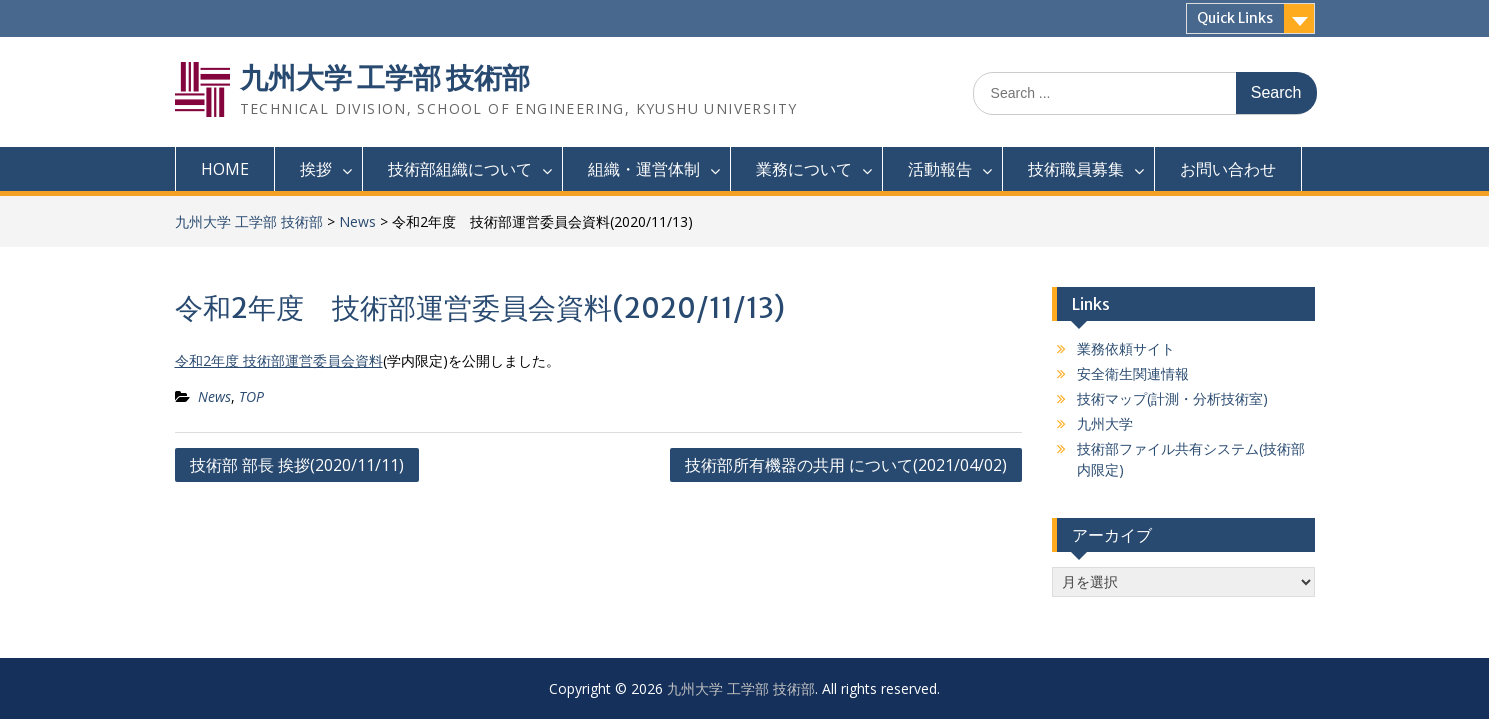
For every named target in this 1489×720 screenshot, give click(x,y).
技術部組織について (460, 169)
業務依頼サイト (1126, 348)
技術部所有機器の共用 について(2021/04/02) (846, 465)
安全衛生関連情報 (1133, 373)
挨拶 (316, 169)
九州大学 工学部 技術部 (385, 78)
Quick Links (1235, 18)
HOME (225, 169)
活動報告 (940, 169)
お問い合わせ (1228, 169)
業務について (804, 169)
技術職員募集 (1076, 169)
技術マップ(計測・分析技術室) (1172, 398)
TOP (251, 396)
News (357, 221)
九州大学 (1105, 423)
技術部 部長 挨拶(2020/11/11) (297, 465)
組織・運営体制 (644, 169)
